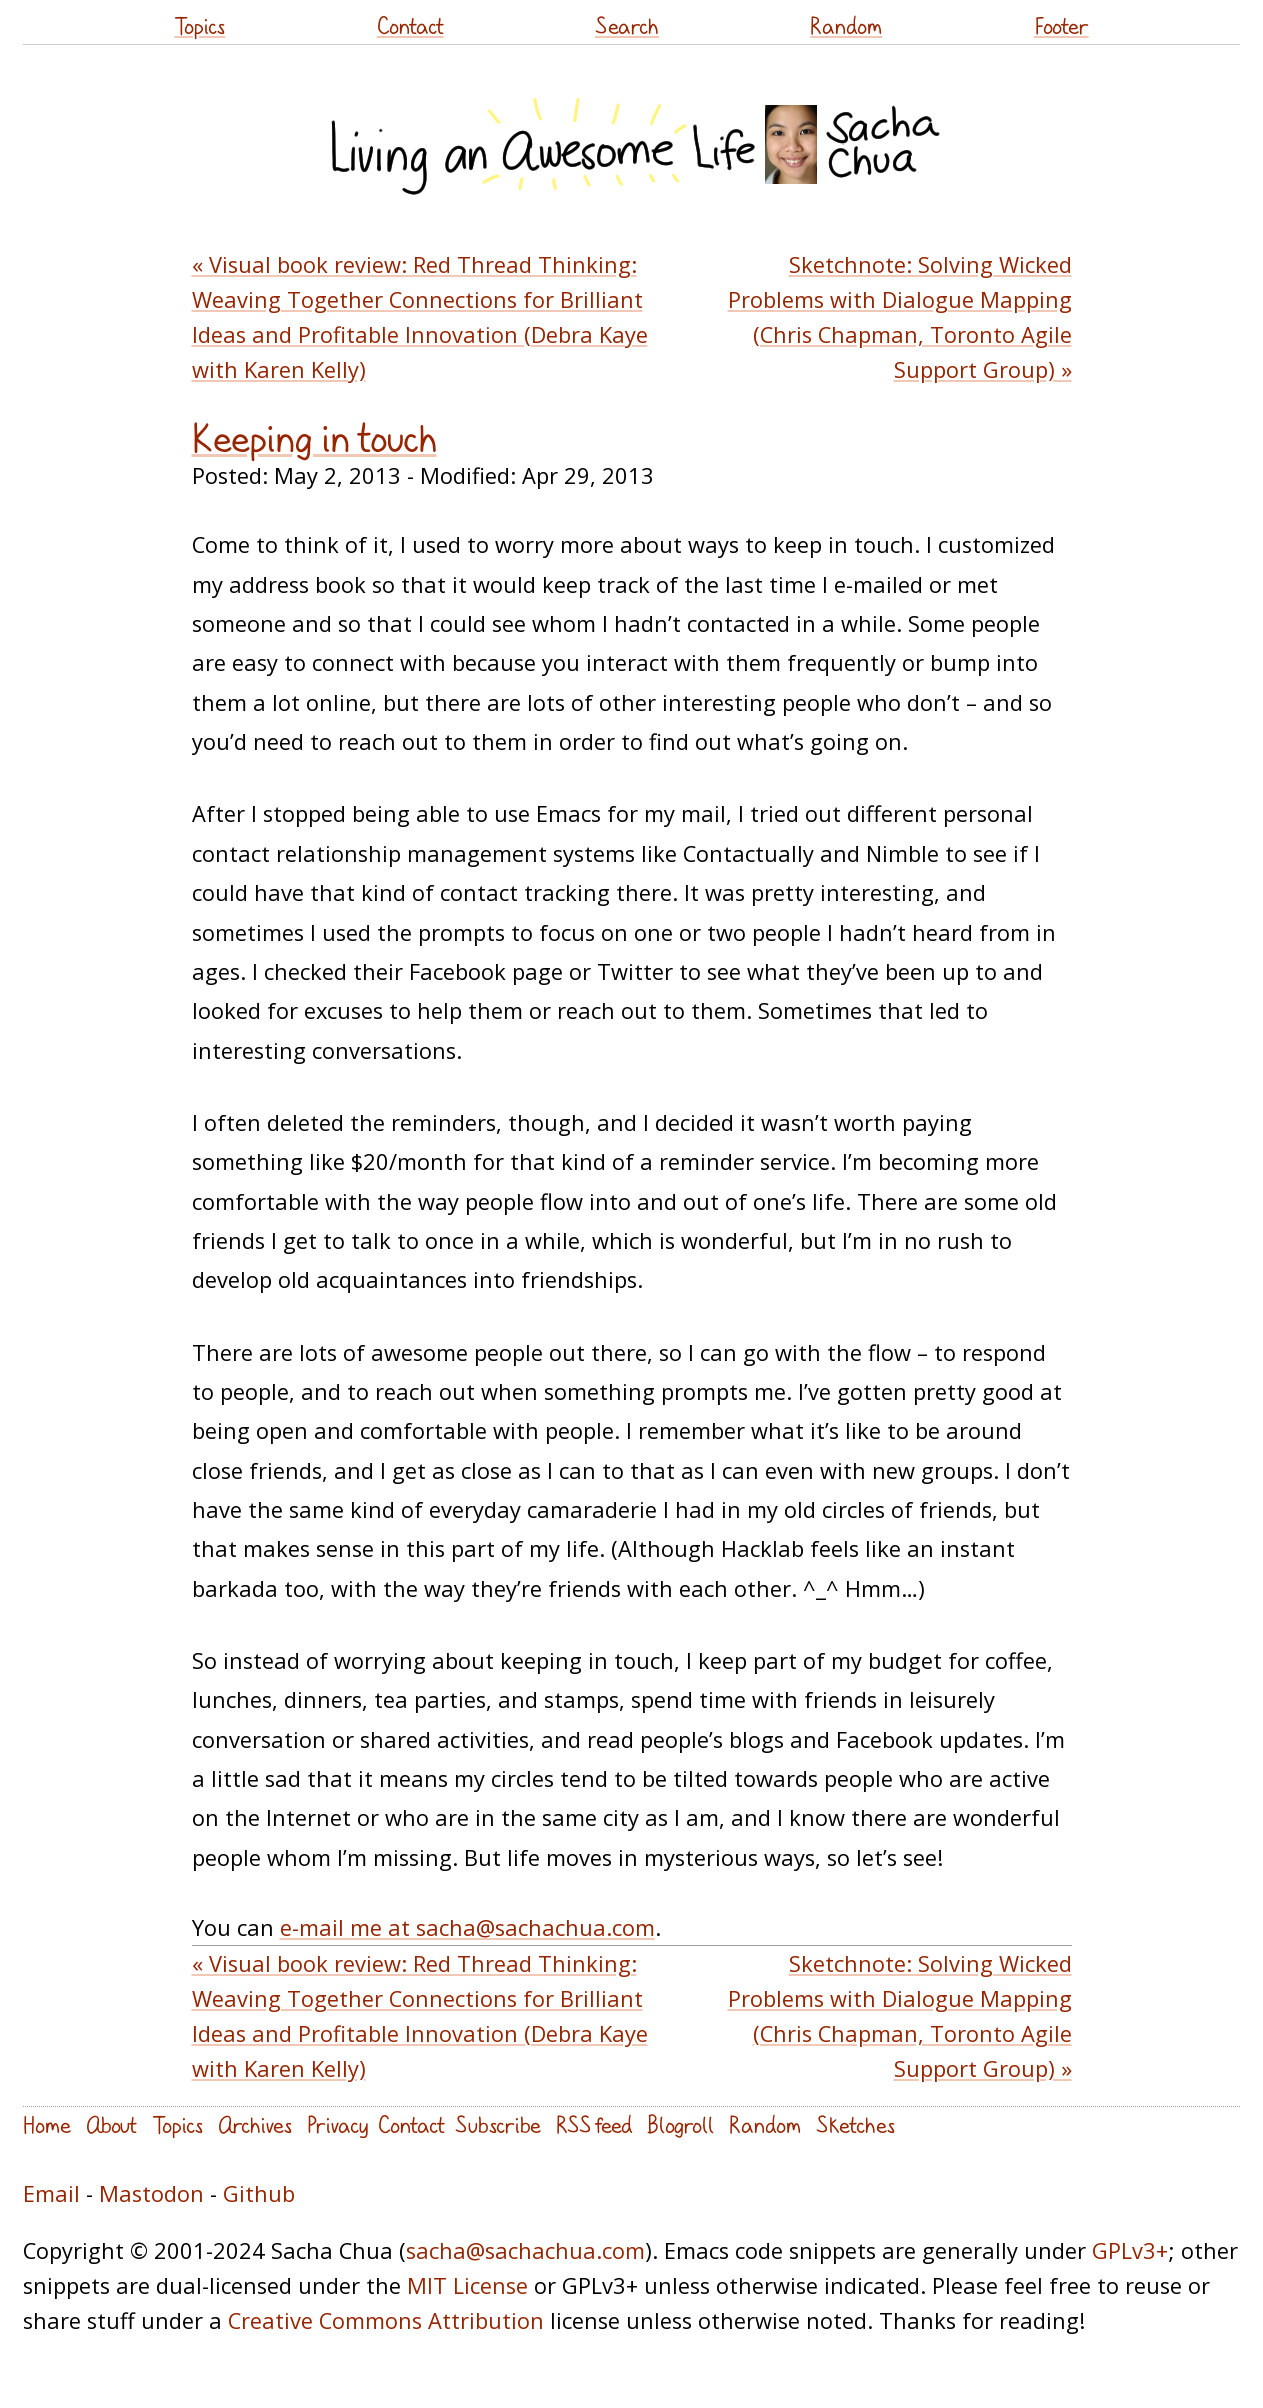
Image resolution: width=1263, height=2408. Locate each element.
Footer (1061, 25)
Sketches (855, 2124)
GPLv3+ (1130, 2250)
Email (51, 2193)
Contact (410, 25)
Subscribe (498, 2124)
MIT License (467, 2285)
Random (846, 25)
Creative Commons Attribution (386, 2320)
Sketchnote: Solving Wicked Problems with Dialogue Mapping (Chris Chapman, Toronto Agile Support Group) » (900, 317)
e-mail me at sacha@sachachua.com (467, 1927)
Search (627, 25)
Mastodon (151, 2193)
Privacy (337, 2124)
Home (47, 2124)
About (111, 2124)
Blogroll (680, 2124)
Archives (255, 2124)
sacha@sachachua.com (525, 2250)
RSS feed (594, 2124)
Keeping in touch (314, 438)
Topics (199, 25)
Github (259, 2193)
